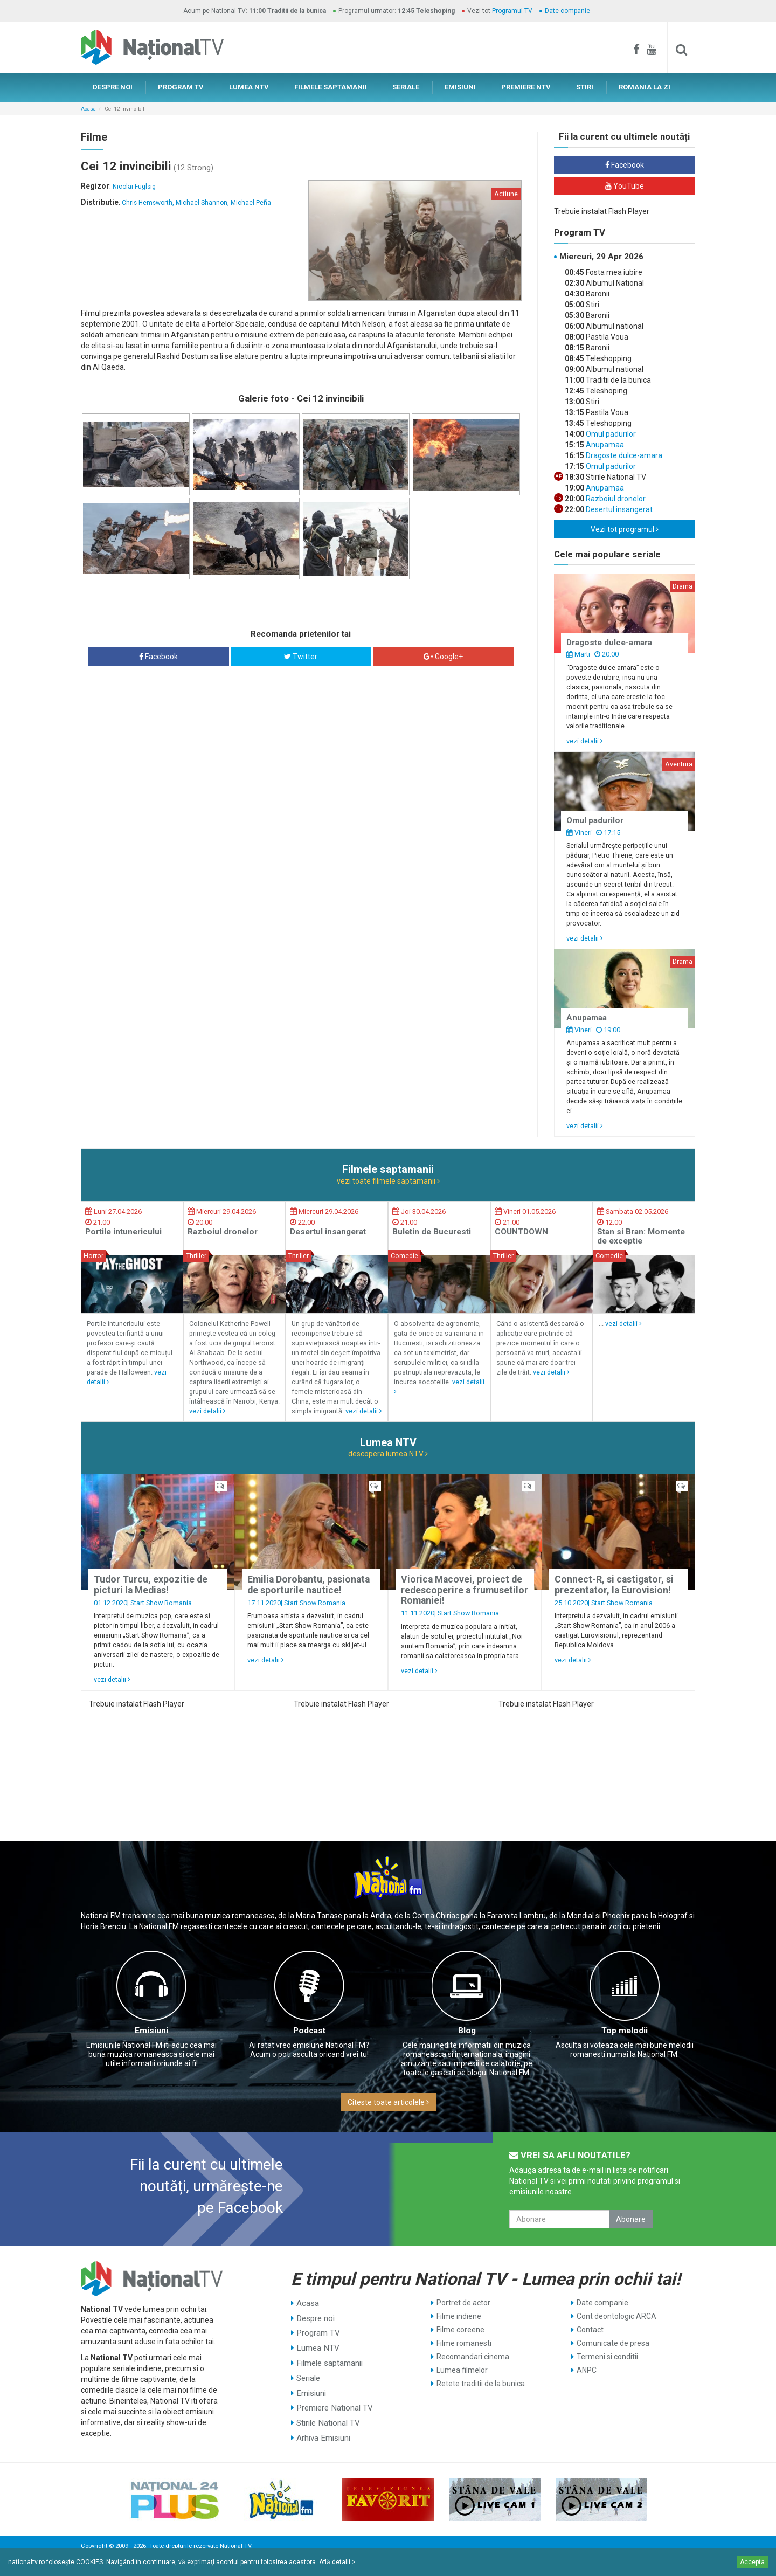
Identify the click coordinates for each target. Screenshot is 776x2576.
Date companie (567, 11)
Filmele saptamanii (328, 2356)
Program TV (317, 2329)
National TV (235, 2542)
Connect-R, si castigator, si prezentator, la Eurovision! (614, 1584)
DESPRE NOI (113, 87)
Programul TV (512, 11)
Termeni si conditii (607, 2356)
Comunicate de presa (613, 2343)
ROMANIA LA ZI (644, 87)
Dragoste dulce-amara (623, 455)
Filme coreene (460, 2329)
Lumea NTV (316, 2343)
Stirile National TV (326, 2410)
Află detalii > (337, 2562)
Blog (467, 2030)
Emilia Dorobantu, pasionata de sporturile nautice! (308, 1584)
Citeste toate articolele (388, 2102)
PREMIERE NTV (526, 87)
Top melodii (624, 2030)
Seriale (308, 2370)
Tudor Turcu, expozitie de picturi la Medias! (150, 1584)
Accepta (752, 2562)
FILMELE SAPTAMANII (330, 87)
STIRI (584, 87)
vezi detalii (584, 741)
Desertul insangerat (618, 509)
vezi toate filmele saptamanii (388, 1181)
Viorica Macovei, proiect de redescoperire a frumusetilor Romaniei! (464, 1590)
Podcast (309, 2030)
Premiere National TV (332, 2397)
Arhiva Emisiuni (322, 2424)
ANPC (587, 2370)
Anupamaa (604, 444)
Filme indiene (458, 2316)
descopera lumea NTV (388, 1453)
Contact (590, 2329)
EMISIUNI (460, 87)
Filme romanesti (463, 2343)
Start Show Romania (161, 1603)
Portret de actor (463, 2302)
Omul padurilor (610, 434)
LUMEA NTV (249, 87)
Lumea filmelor (462, 2370)
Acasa (88, 109)
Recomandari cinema (472, 2356)
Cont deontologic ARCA (616, 2316)
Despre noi (314, 2316)
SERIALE (405, 87)
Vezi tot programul (625, 529)
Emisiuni (151, 2030)
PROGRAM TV (181, 87)
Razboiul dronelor (615, 498)
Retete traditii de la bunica (480, 2383)
